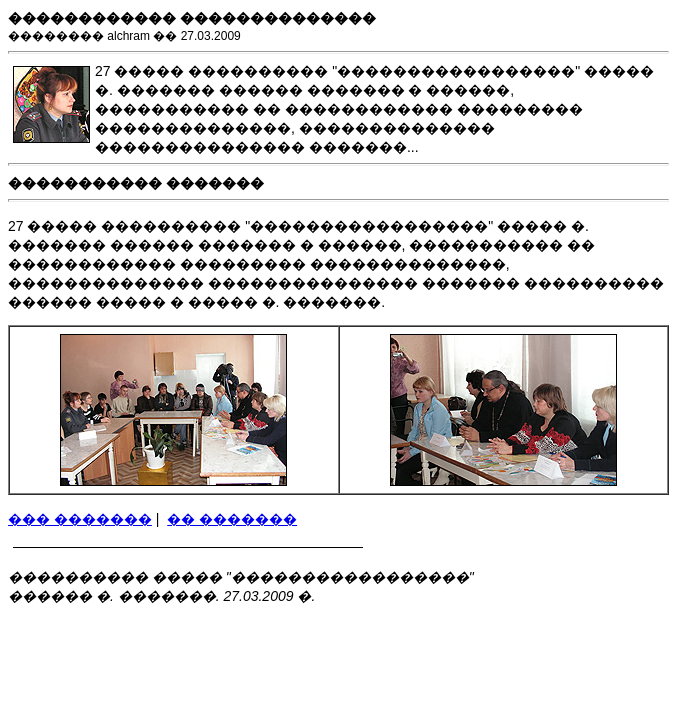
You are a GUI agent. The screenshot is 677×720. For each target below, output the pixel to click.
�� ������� (232, 519)
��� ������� (80, 519)
